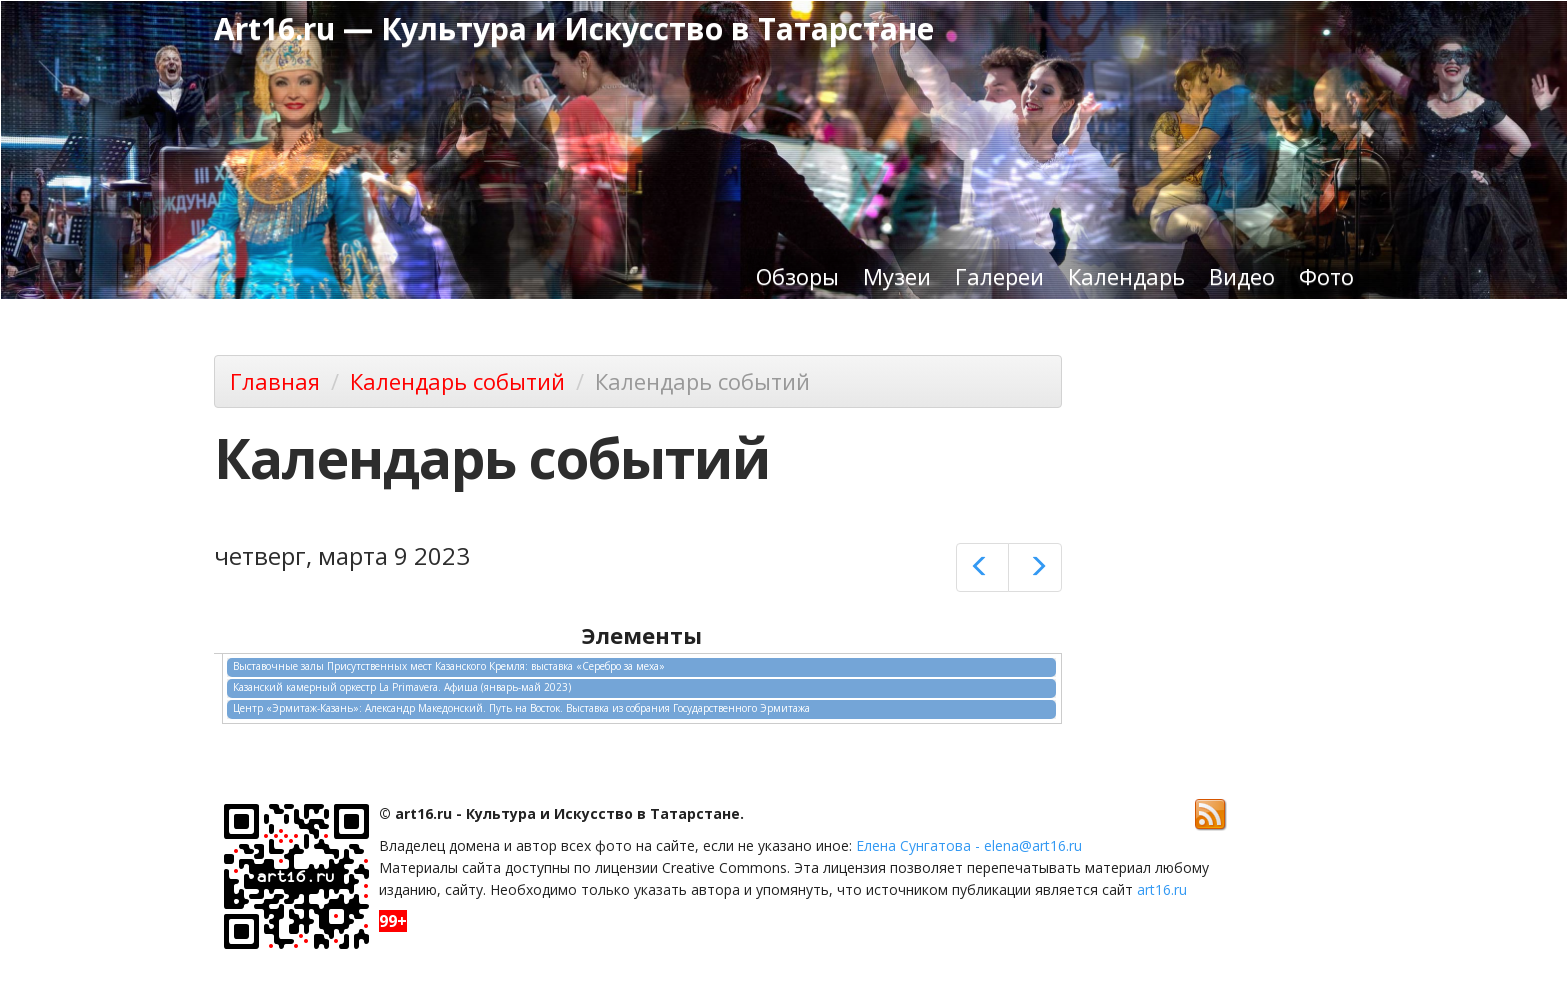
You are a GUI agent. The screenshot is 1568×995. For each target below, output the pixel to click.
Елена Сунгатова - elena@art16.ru (969, 845)
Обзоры (797, 276)
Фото (1326, 276)
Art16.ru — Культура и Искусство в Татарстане (574, 28)
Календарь (1126, 276)
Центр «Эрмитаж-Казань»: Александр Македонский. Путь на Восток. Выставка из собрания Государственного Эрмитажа (521, 708)
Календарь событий (457, 381)
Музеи (897, 276)
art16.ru (1162, 889)
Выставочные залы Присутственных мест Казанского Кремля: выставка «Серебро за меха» (449, 666)
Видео (1242, 276)
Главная (275, 381)
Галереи (999, 276)
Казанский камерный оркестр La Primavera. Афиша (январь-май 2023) (402, 687)
